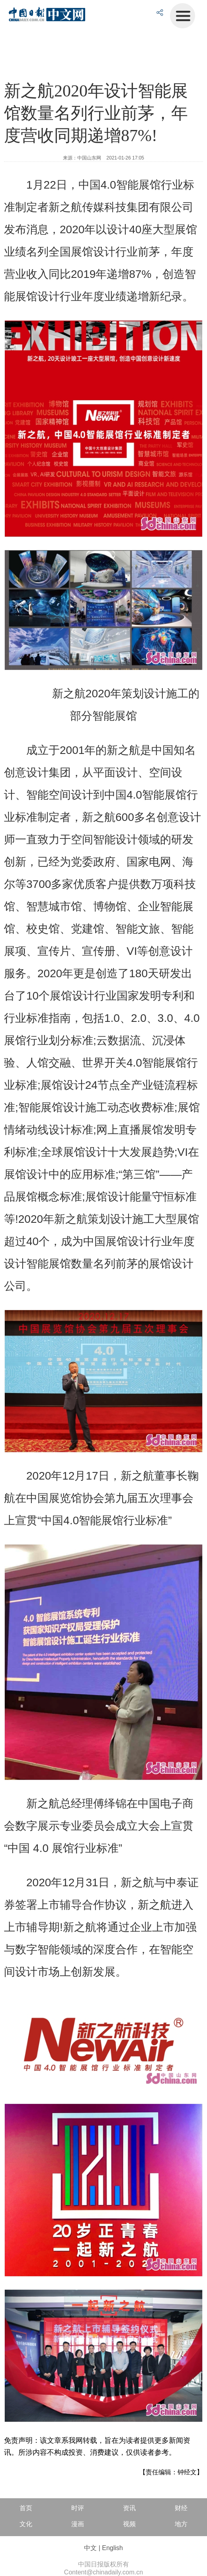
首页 (26, 2508)
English (112, 2548)
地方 (181, 2524)
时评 (77, 2508)
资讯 (129, 2508)
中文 (90, 2548)
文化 (26, 2524)
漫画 (77, 2524)
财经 (181, 2508)
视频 (129, 2524)
